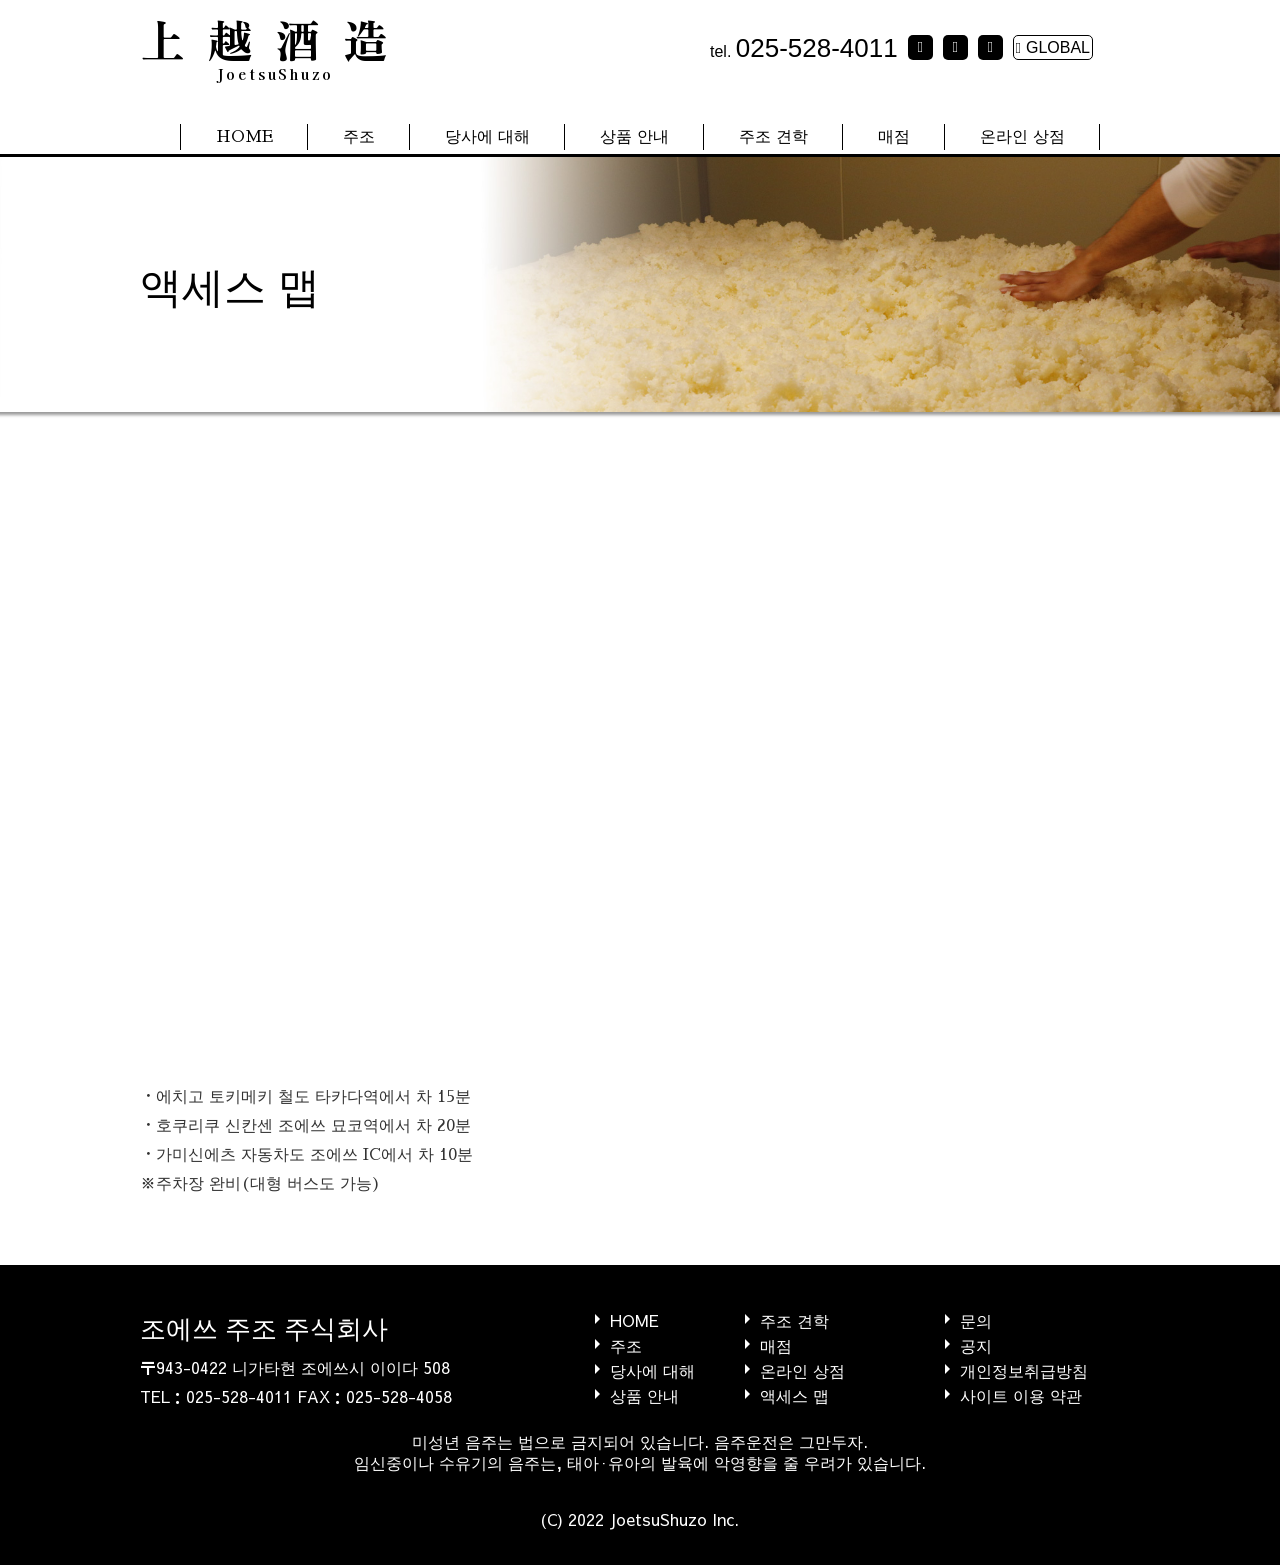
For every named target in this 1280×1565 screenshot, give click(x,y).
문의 (976, 1319)
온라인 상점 (1022, 137)
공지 (976, 1344)
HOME (244, 137)
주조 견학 (773, 137)
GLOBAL (1052, 47)
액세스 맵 (794, 1394)
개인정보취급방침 (1024, 1369)
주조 (359, 137)
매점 (894, 137)
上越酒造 (275, 45)
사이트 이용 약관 (1021, 1394)
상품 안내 (634, 137)
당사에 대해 (487, 137)
